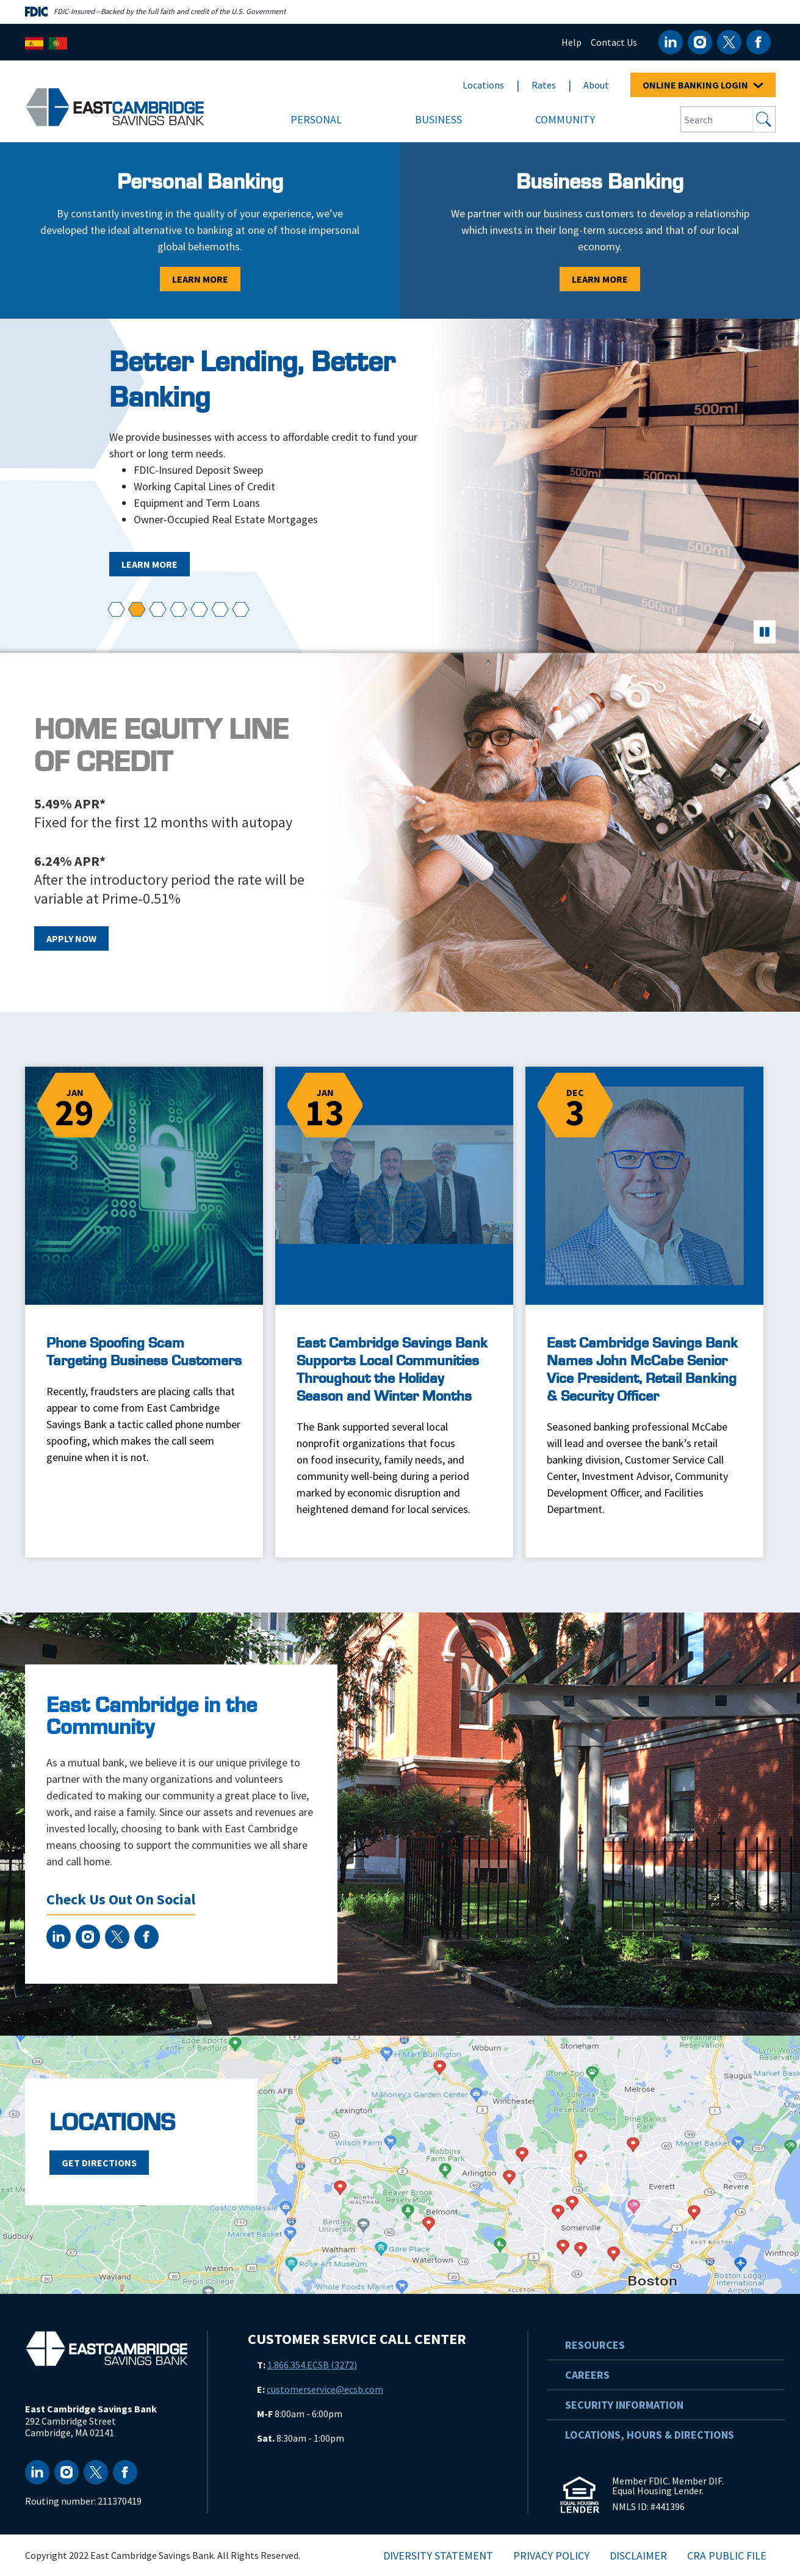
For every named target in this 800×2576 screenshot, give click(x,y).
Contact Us (614, 42)
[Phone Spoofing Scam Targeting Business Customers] (144, 1281)
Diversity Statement (438, 2556)
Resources (595, 2345)
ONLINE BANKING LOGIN (703, 85)
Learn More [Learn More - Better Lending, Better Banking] (149, 564)
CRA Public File (726, 2556)
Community (565, 119)
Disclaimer (638, 2556)
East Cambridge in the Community (151, 1717)
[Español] (34, 42)
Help (571, 42)
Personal (316, 119)
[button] (116, 609)
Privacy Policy (551, 2556)
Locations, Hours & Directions (649, 2435)
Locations (483, 85)
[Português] (58, 42)
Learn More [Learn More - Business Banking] (600, 279)
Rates (544, 85)
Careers (587, 2375)
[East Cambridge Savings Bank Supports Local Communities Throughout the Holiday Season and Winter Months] (394, 1312)
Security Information (624, 2405)
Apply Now (71, 938)
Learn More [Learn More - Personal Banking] (200, 279)
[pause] (765, 632)
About (596, 85)
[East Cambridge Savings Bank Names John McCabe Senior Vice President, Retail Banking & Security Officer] (644, 1312)
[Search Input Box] (717, 119)
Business (438, 119)
